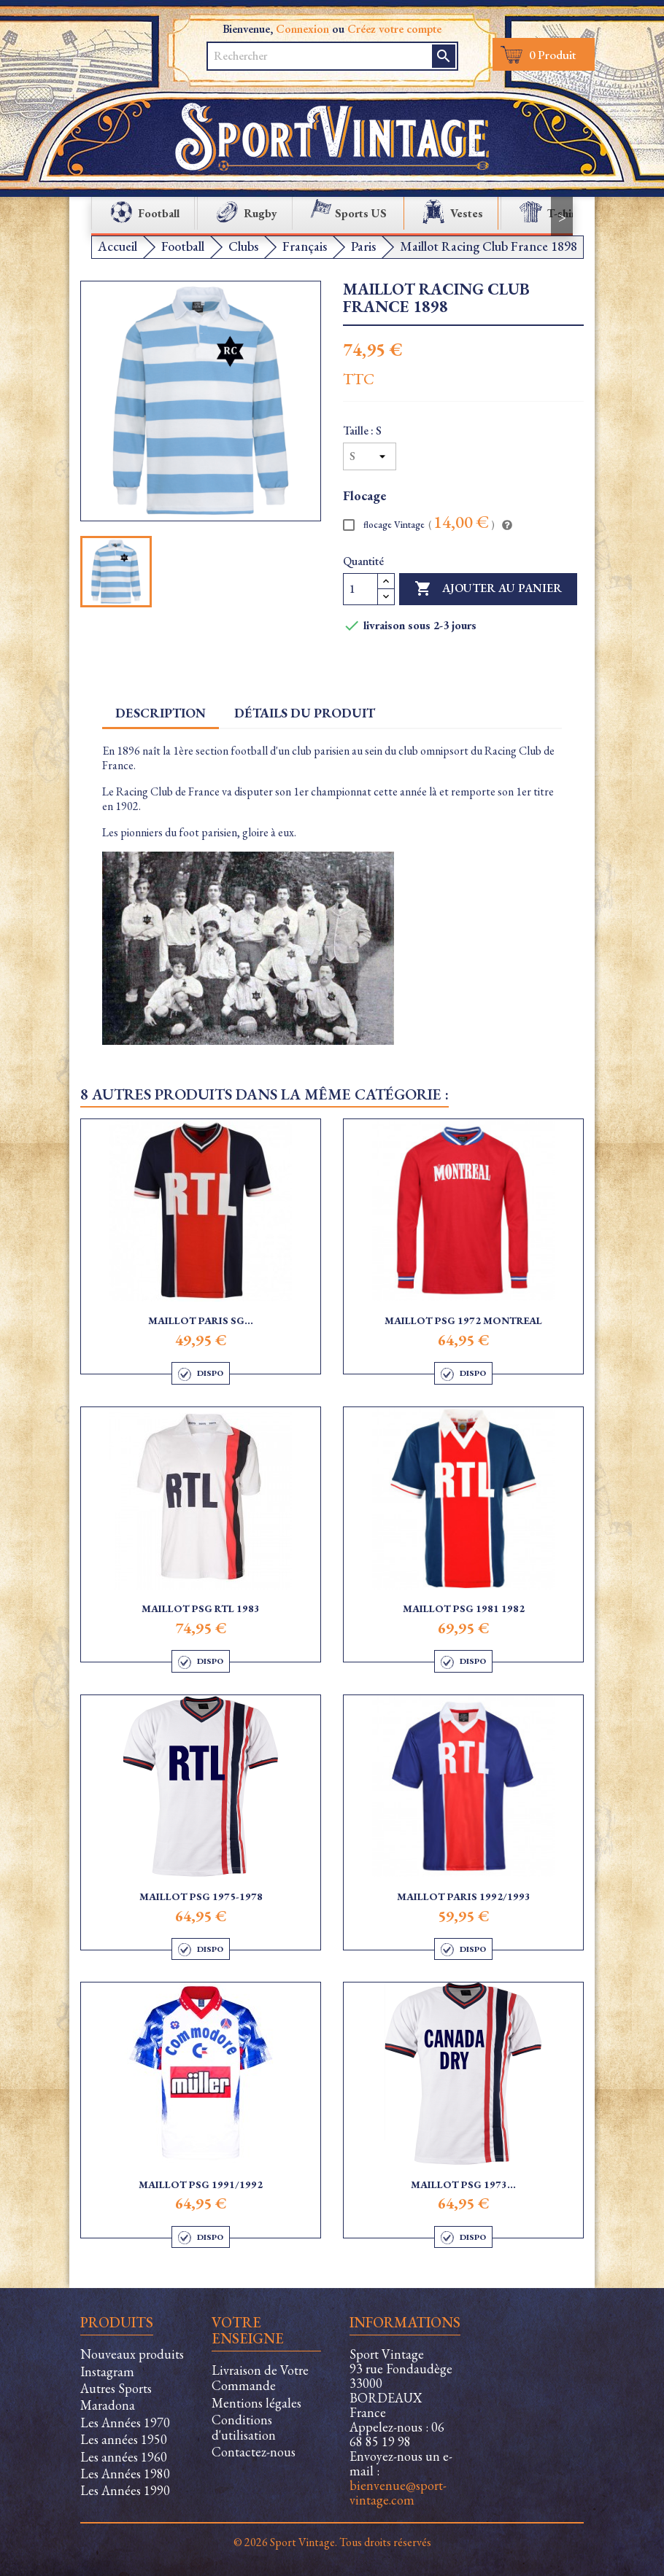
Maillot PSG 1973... (463, 2184)
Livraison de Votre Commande (260, 2378)
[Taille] (369, 456)
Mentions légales (256, 2402)
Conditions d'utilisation (244, 2427)
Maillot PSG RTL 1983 (201, 1608)
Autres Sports (116, 2388)
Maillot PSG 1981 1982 (464, 1608)
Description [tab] (160, 712)
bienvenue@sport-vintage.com (398, 2492)
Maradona (107, 2405)
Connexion (302, 28)
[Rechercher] (311, 56)
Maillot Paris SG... (200, 1320)
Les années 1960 (123, 2456)
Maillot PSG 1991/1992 (201, 2184)
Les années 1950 (123, 2439)
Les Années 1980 (125, 2473)
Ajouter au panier (488, 589)
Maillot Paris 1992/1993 (463, 1896)
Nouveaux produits (132, 2354)
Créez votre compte (394, 28)
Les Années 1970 (125, 2422)
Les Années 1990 (125, 2490)
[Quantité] (360, 589)
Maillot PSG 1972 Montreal (463, 1320)
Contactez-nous (254, 2451)
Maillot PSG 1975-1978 (201, 1896)
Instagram (107, 2371)
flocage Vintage (419, 524)
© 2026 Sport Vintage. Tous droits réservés (332, 2542)
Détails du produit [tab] (304, 712)
